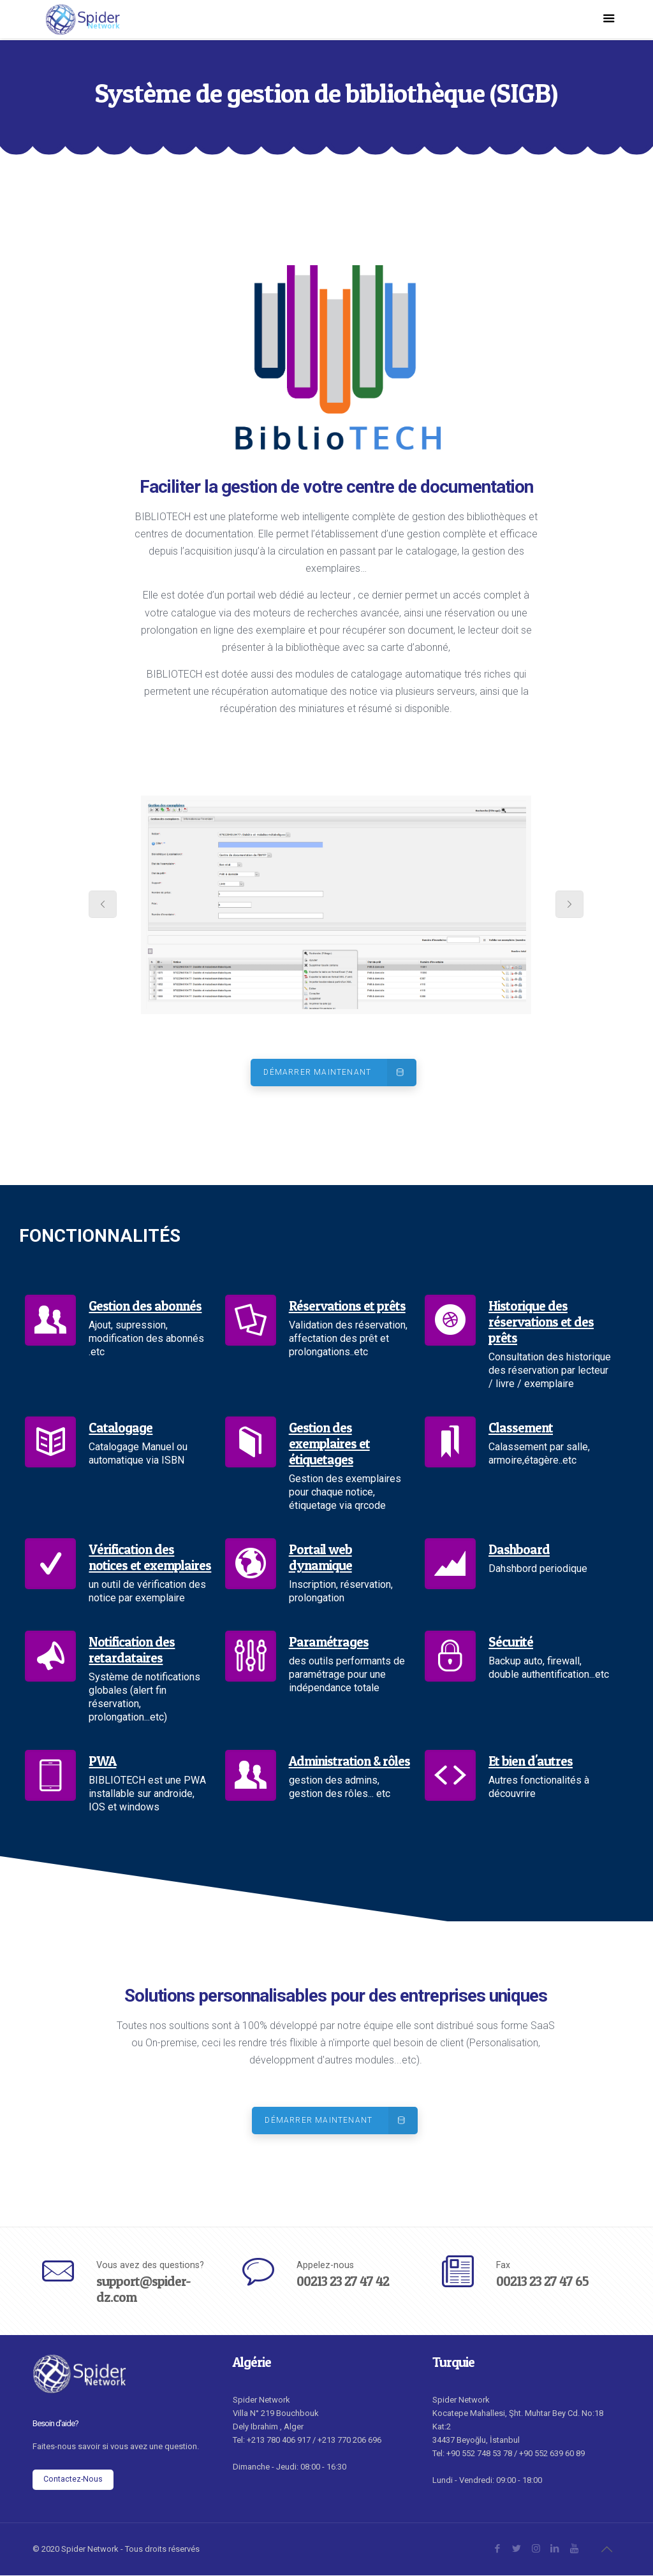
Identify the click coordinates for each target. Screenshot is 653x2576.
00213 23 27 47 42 (343, 2282)
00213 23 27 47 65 (542, 2282)
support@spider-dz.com (143, 2290)
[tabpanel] (336, 905)
